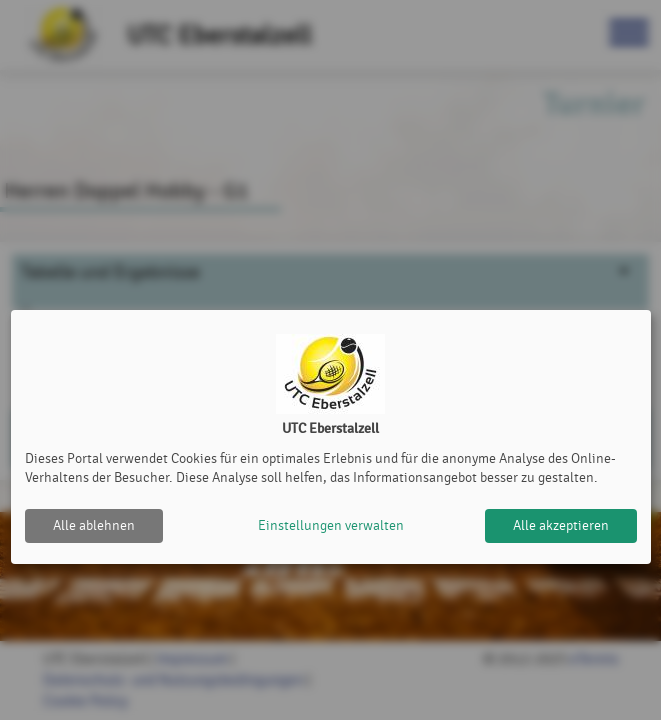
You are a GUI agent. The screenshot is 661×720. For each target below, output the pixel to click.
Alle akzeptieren (561, 525)
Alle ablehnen (94, 525)
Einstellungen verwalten (331, 525)
